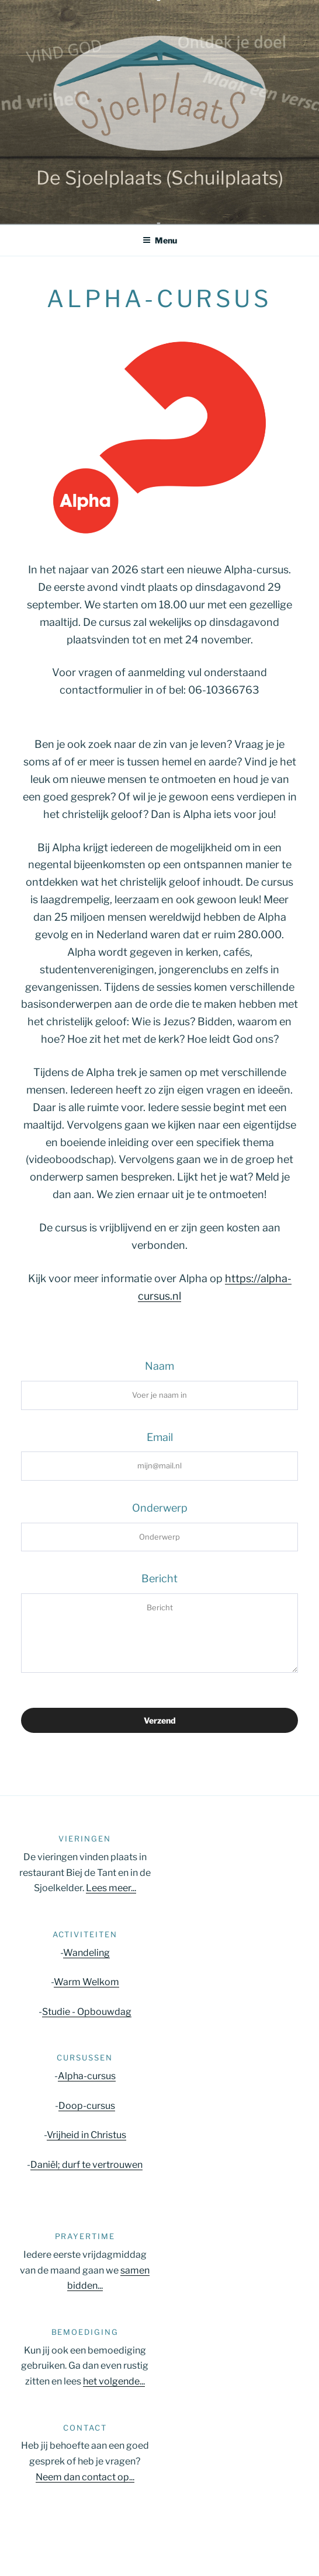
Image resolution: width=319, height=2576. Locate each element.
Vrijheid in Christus (86, 2134)
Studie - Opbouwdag (86, 2011)
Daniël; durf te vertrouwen (86, 2164)
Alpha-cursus (87, 2075)
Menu (160, 240)
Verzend (160, 1720)
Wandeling (86, 1952)
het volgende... (114, 2381)
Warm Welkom (86, 1981)
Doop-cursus (86, 2105)
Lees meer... (111, 1887)
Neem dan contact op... (85, 2477)
